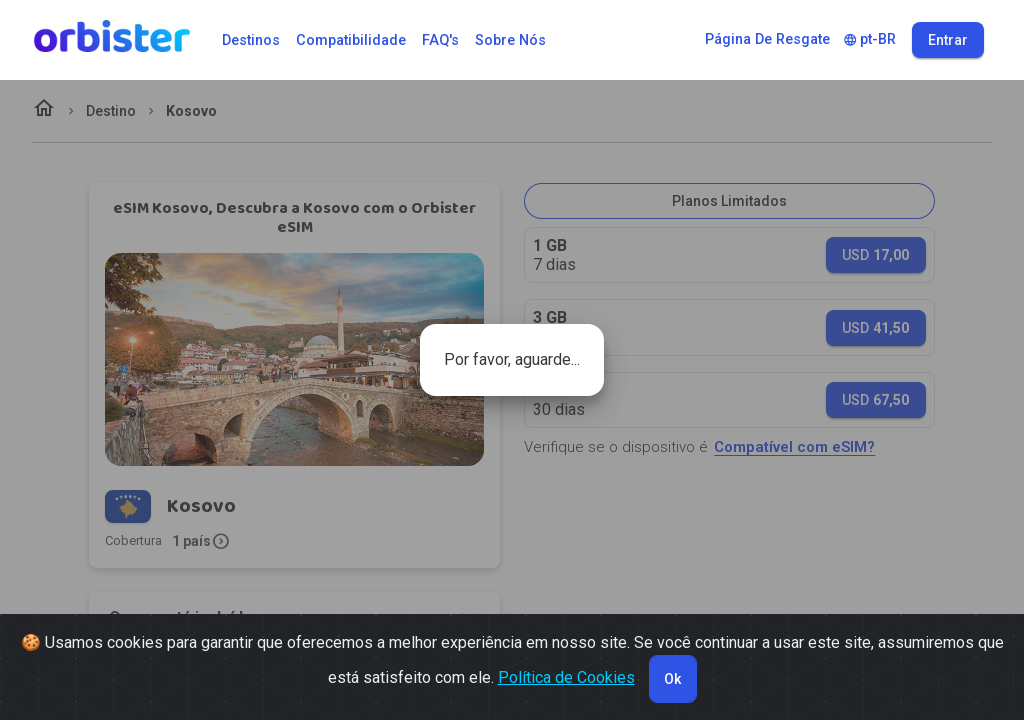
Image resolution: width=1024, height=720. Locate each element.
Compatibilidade (351, 40)
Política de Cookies (566, 677)
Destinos (251, 40)
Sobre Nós (510, 40)
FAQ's (440, 40)
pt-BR (869, 39)
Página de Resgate (767, 39)
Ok (672, 679)
